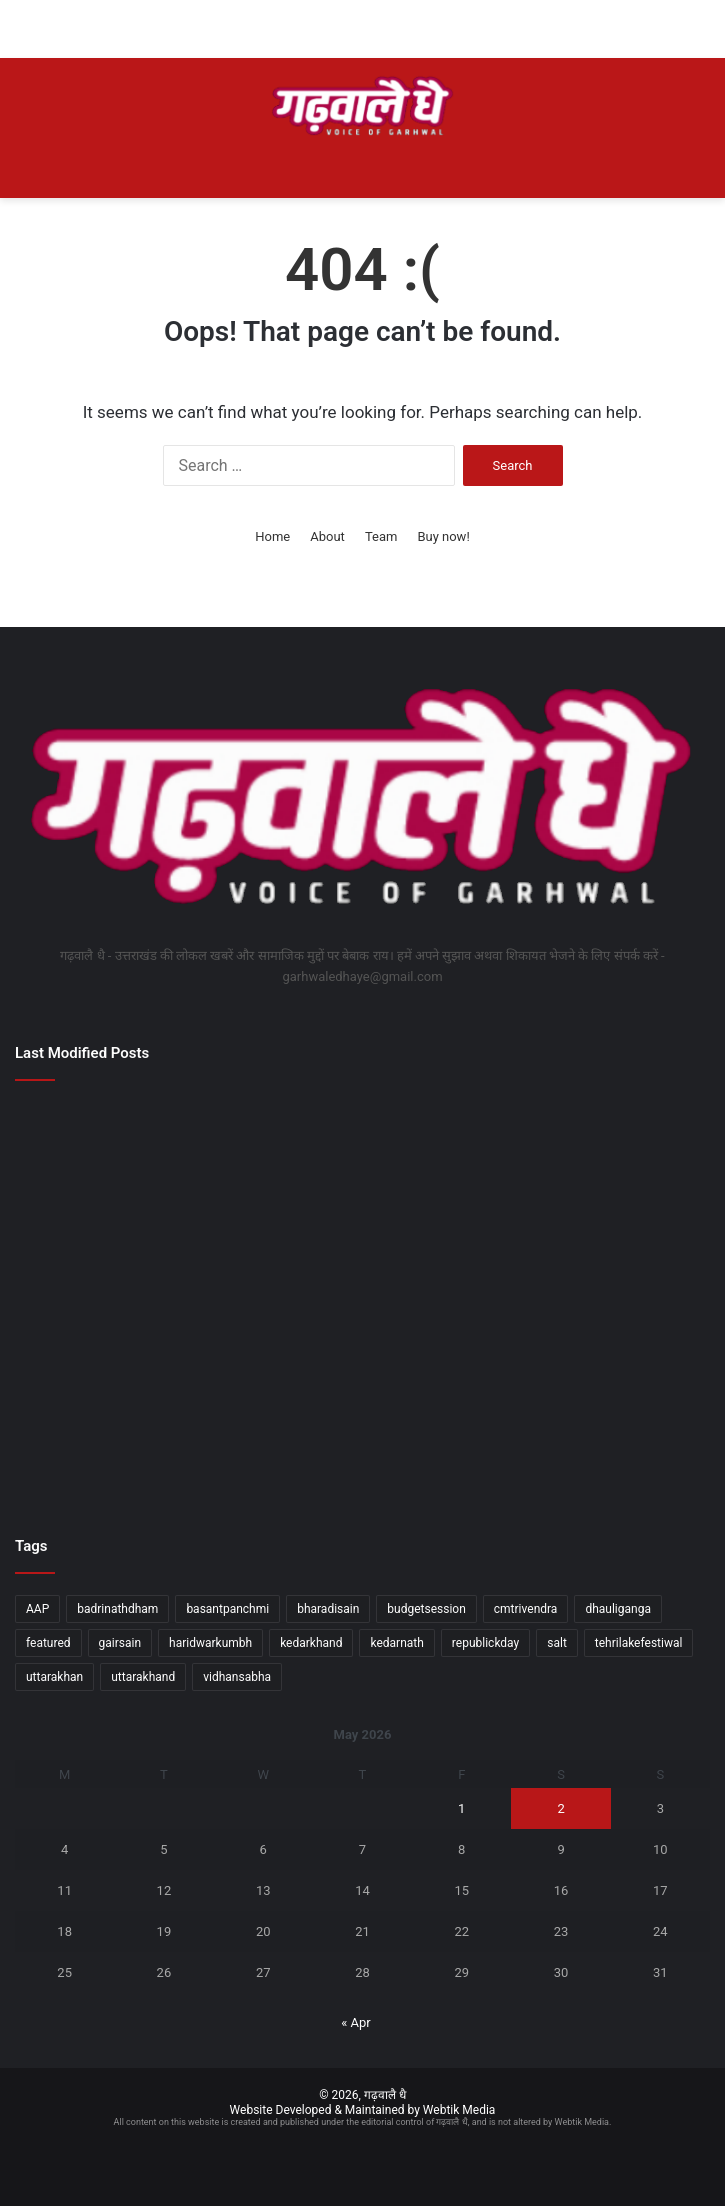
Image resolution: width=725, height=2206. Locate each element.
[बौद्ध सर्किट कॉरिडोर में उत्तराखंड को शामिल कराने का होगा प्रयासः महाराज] (128, 1163)
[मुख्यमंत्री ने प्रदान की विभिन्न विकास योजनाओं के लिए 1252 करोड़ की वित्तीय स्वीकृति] (362, 1163)
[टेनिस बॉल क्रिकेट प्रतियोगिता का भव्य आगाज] (128, 1299)
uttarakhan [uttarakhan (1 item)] (54, 1677)
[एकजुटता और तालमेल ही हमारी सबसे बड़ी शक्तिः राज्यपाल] (597, 1163)
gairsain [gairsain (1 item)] (120, 1643)
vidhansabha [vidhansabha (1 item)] (237, 1677)
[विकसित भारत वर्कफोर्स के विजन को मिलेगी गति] (597, 1435)
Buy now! (443, 536)
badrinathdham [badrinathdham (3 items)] (117, 1609)
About (327, 536)
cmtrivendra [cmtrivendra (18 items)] (526, 1609)
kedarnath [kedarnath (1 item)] (396, 1643)
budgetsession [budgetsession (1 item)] (426, 1609)
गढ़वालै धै (385, 2095)
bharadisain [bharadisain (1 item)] (328, 1609)
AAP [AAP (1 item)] (37, 1609)
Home (272, 536)
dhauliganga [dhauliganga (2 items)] (618, 1609)
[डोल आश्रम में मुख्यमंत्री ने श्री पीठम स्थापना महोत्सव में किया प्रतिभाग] (128, 1435)
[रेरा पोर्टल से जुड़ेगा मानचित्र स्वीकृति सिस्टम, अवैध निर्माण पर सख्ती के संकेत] (362, 1435)
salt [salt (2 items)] (557, 1643)
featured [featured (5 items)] (48, 1643)
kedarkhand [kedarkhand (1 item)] (311, 1643)
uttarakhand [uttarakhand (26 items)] (143, 1677)
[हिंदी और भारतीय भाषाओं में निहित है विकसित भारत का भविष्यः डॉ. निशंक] (597, 1299)
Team (381, 536)
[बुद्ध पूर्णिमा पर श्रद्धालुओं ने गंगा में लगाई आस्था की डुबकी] (362, 1299)
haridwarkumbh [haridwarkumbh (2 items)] (210, 1643)
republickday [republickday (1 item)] (485, 1643)
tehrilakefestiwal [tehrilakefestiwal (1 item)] (639, 1643)
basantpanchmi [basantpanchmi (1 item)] (227, 1609)
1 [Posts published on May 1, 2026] (461, 1808)
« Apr (356, 2022)
